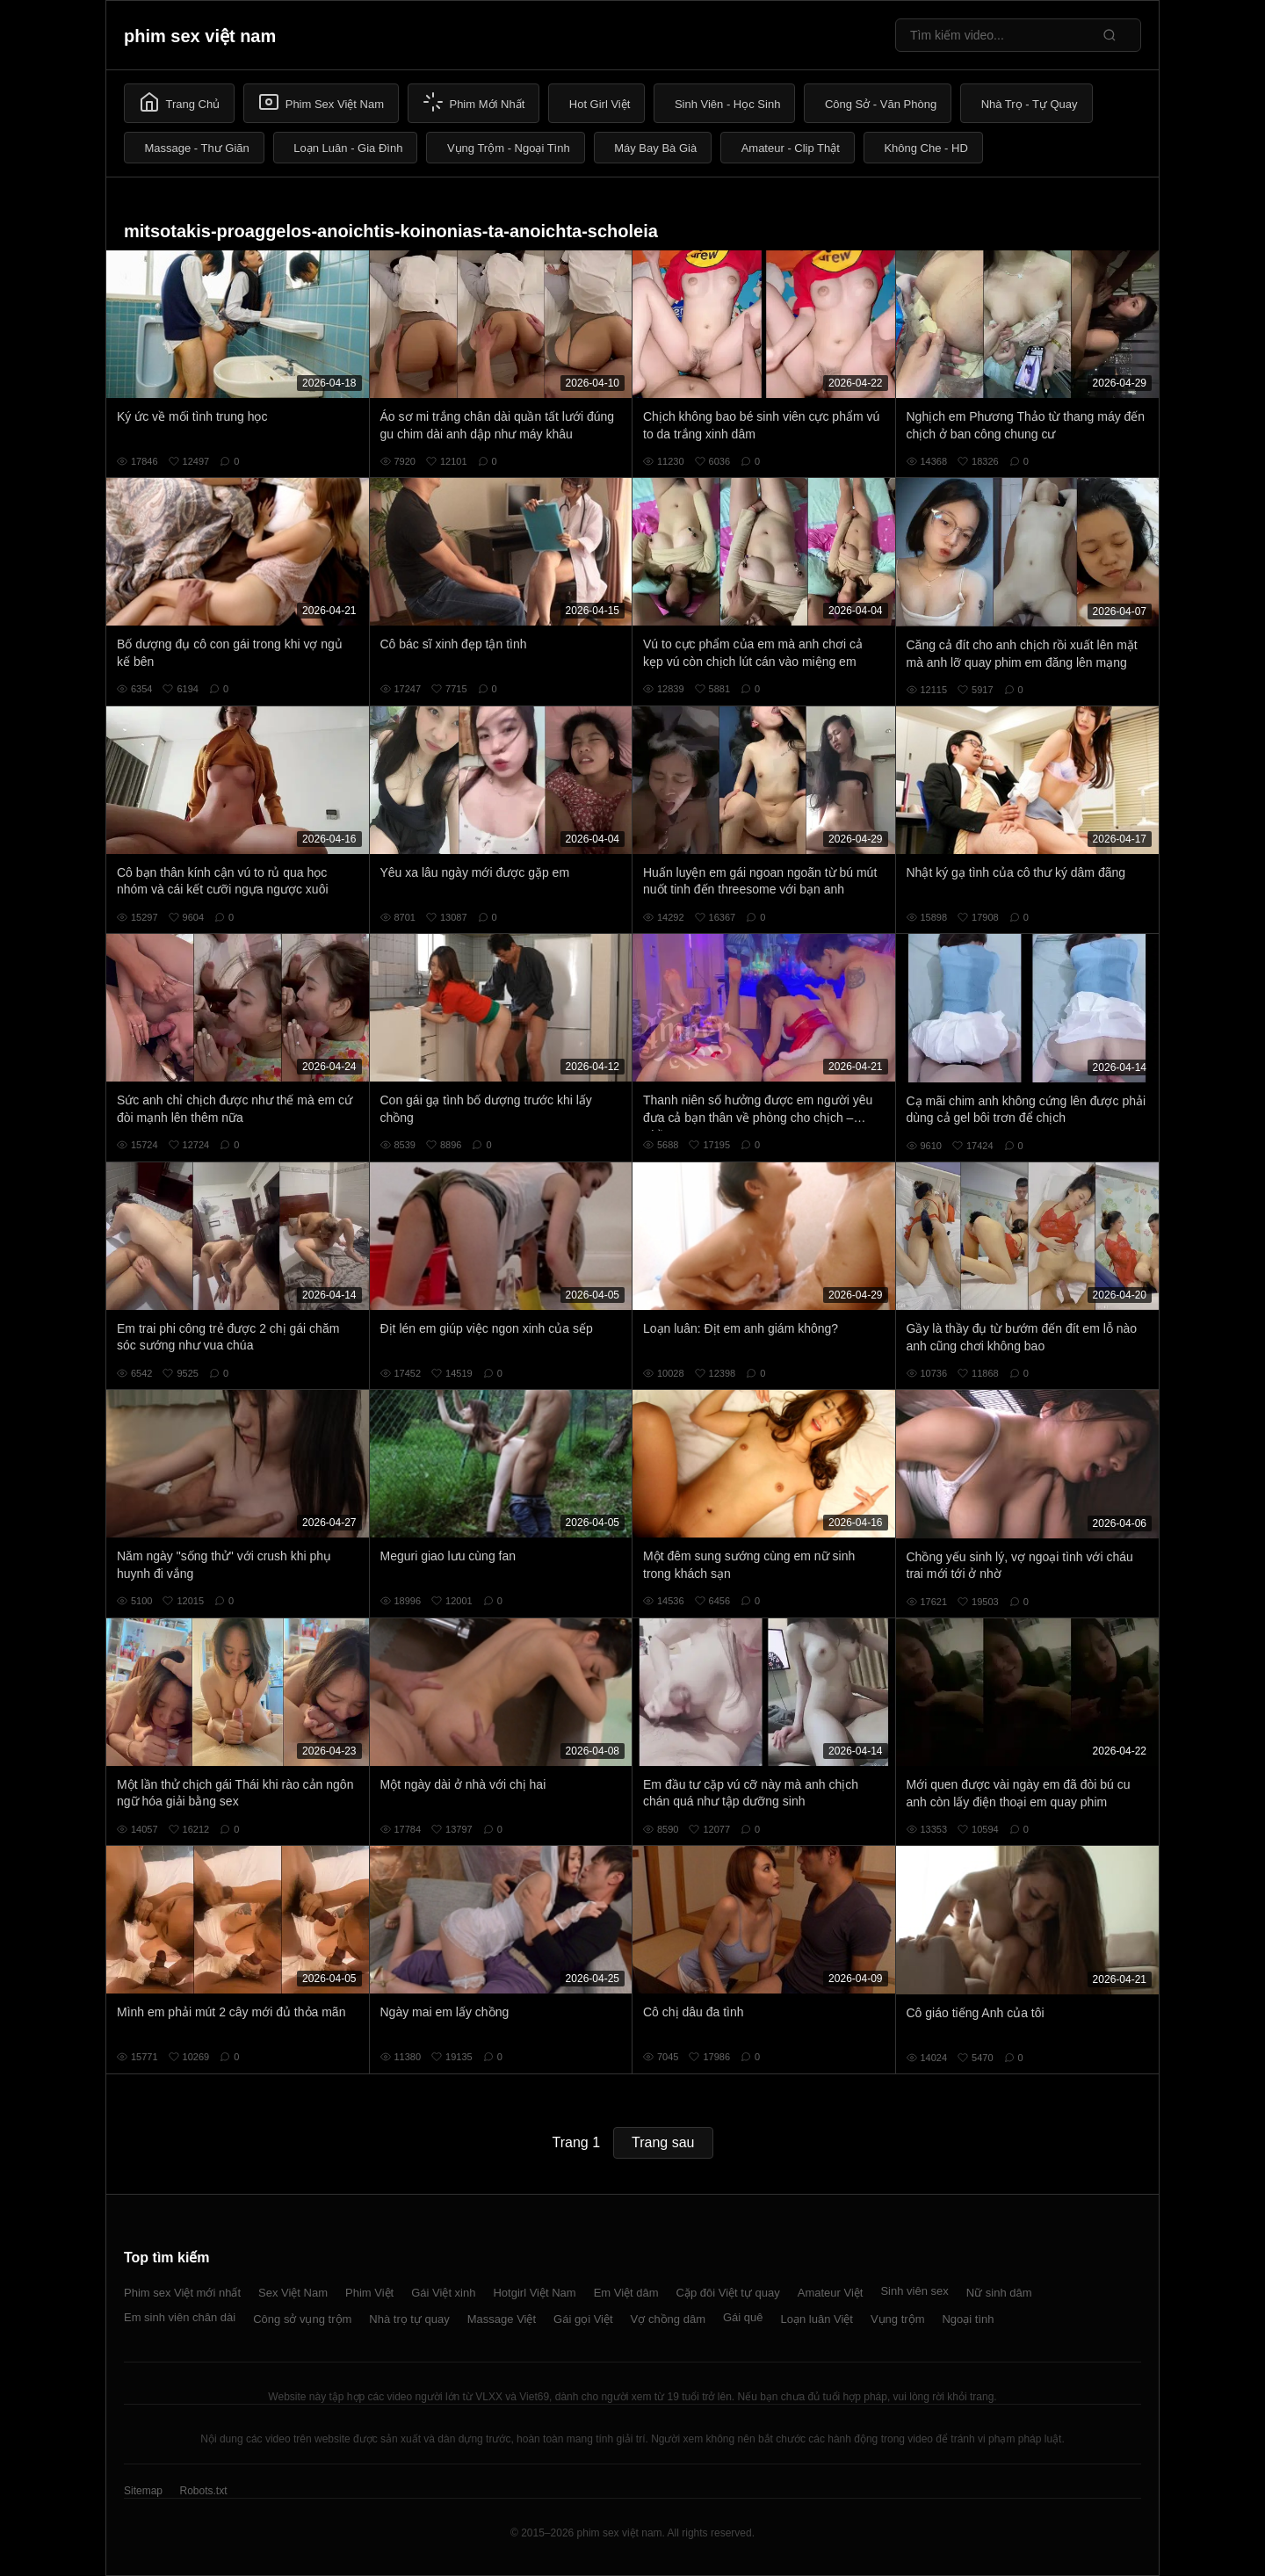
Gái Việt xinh (443, 2292)
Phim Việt (369, 2292)
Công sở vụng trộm (302, 2319)
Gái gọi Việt (583, 2319)
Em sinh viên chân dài (179, 2317)
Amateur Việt (831, 2292)
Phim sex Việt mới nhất (182, 2292)
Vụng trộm (898, 2319)
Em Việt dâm (626, 2292)
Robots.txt (203, 2491)
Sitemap (143, 2491)
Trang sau (663, 2142)
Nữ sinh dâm (999, 2292)
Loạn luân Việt (817, 2319)
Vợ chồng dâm (668, 2319)
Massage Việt (501, 2319)
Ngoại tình (968, 2319)
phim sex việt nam (200, 36)
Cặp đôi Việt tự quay (728, 2292)
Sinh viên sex (914, 2290)
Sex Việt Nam (293, 2292)
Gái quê (743, 2317)
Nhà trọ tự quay (409, 2319)
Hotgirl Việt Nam (534, 2292)
